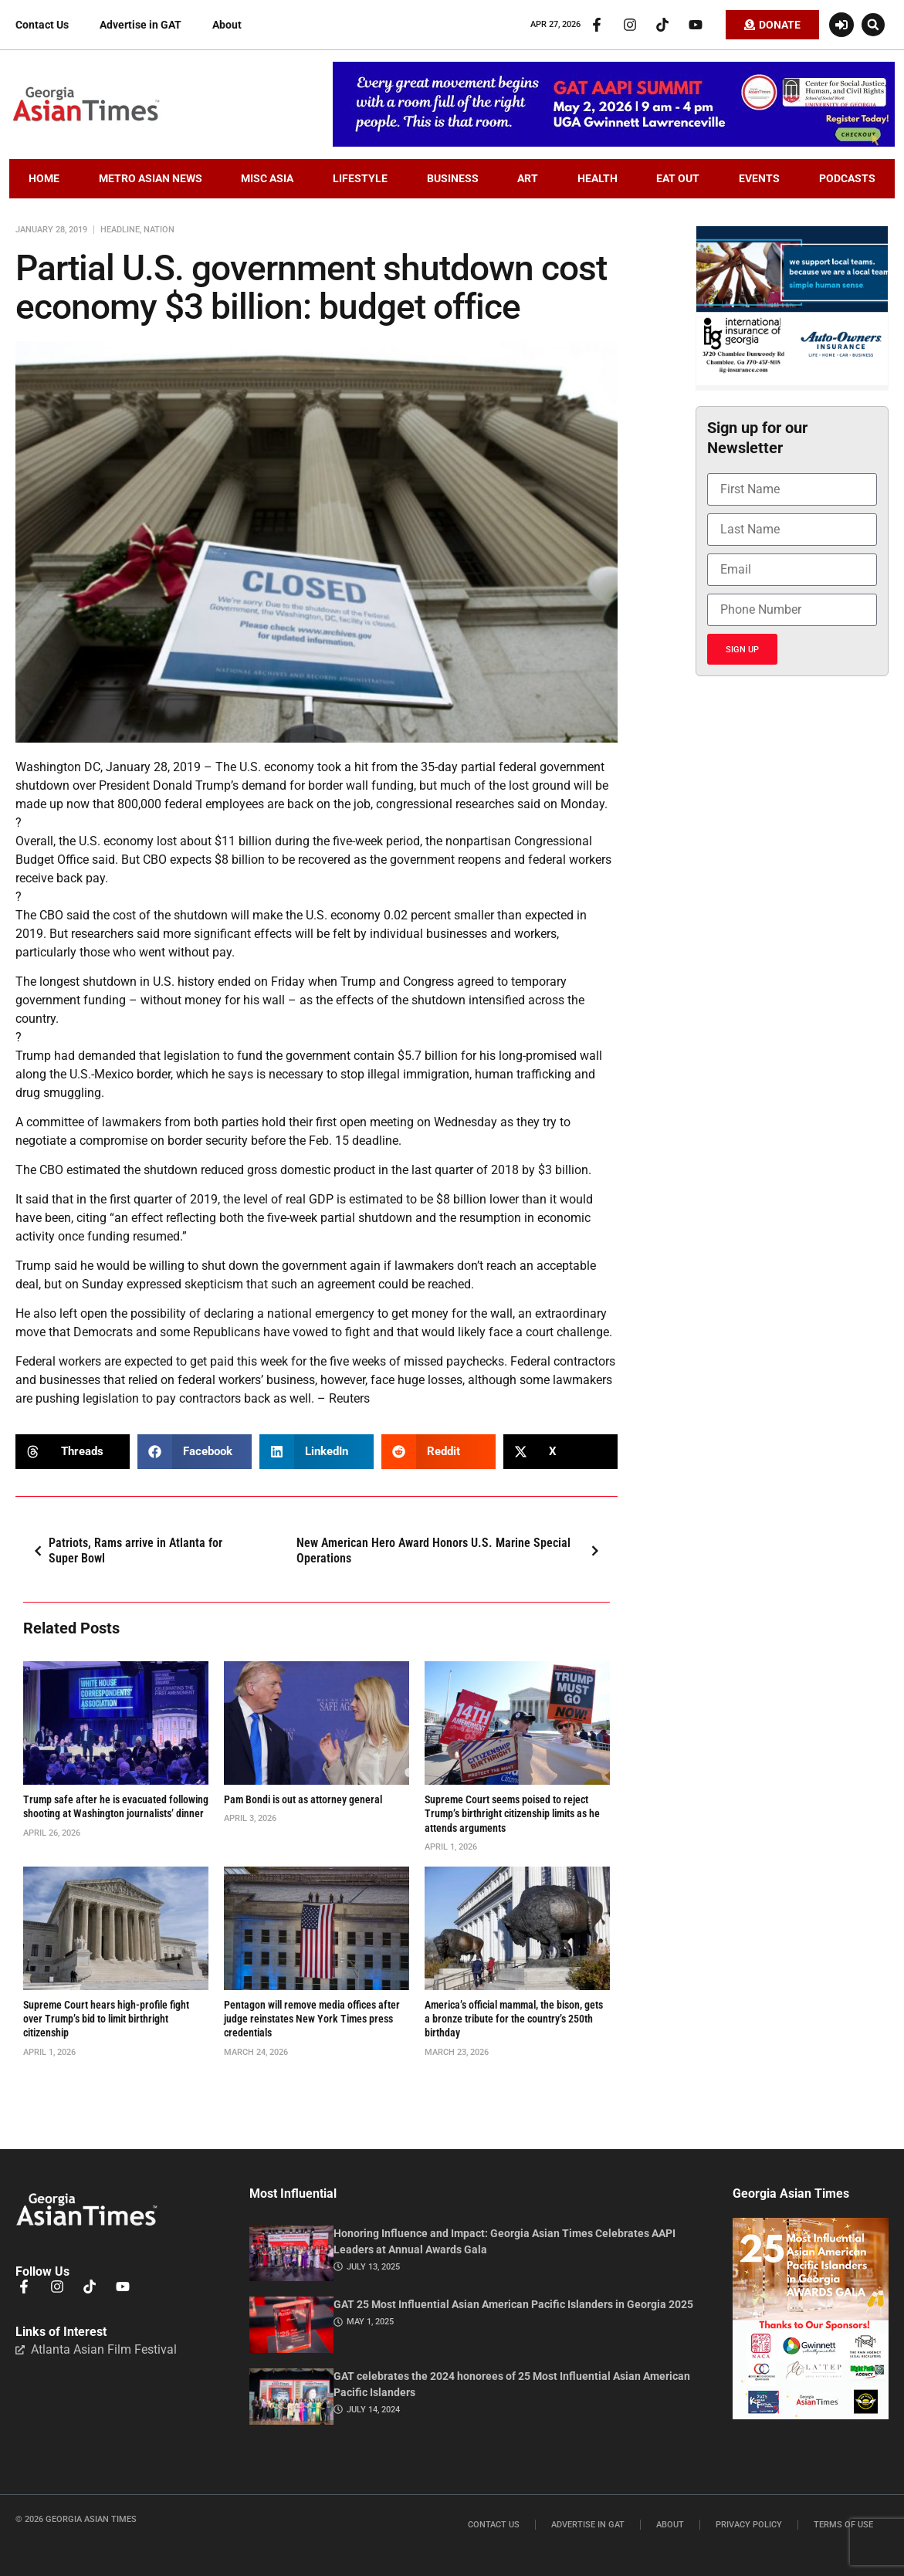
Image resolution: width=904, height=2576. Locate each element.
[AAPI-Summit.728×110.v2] (614, 143)
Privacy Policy (749, 2525)
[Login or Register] (841, 24)
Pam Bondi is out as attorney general (303, 1799)
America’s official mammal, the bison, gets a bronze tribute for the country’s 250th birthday (514, 2019)
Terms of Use (843, 2525)
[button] (873, 24)
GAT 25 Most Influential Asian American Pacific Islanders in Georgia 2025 (513, 2304)
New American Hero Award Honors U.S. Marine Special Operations (451, 1550)
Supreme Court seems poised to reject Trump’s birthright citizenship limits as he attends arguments (512, 1813)
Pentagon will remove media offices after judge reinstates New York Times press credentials (312, 2019)
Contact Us (42, 25)
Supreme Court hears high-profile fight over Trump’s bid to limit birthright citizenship (106, 2019)
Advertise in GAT (140, 25)
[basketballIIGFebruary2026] (792, 381)
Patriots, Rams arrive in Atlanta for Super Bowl (124, 1550)
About (227, 25)
